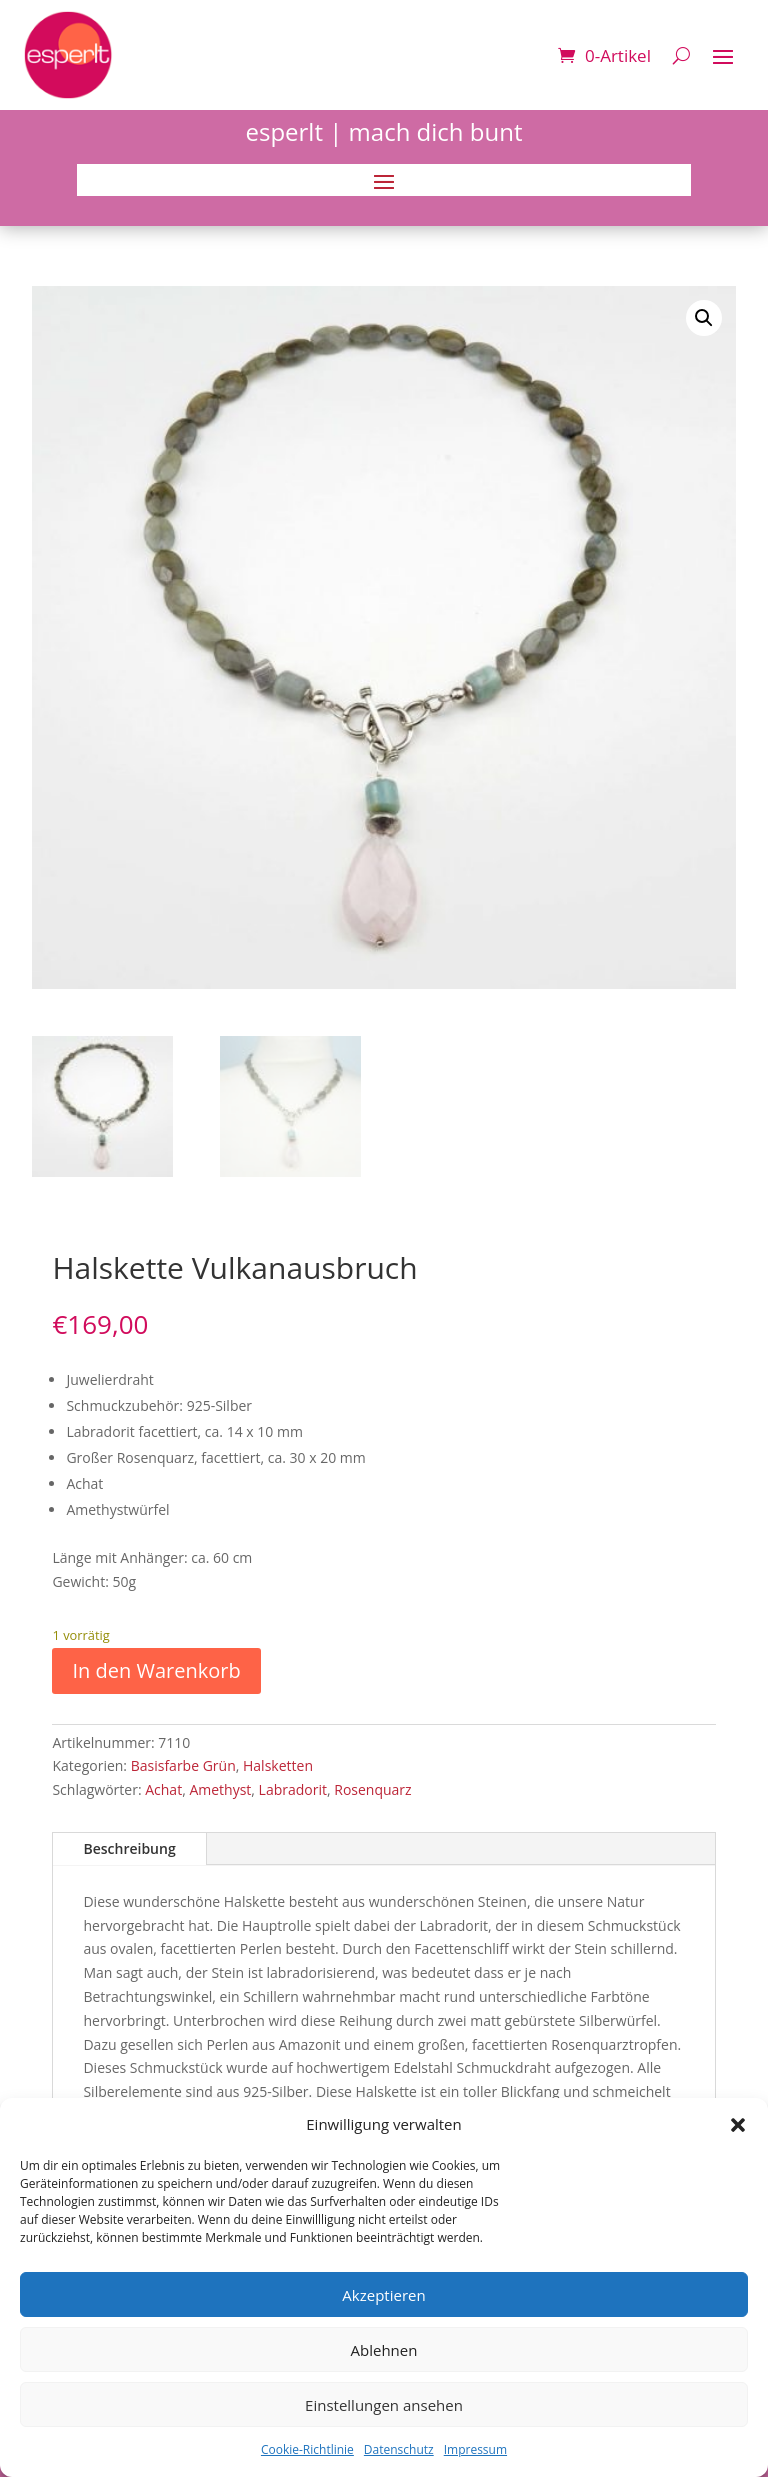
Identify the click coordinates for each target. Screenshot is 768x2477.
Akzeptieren (383, 2295)
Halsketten (278, 1765)
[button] (738, 2125)
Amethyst (220, 1789)
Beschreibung (129, 1848)
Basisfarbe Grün (183, 1765)
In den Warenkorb (156, 1670)
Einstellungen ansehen (384, 2405)
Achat (163, 1789)
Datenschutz (399, 2449)
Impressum (475, 2449)
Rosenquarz (372, 1789)
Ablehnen (384, 2350)
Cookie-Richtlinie (307, 2449)
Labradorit (293, 1789)
